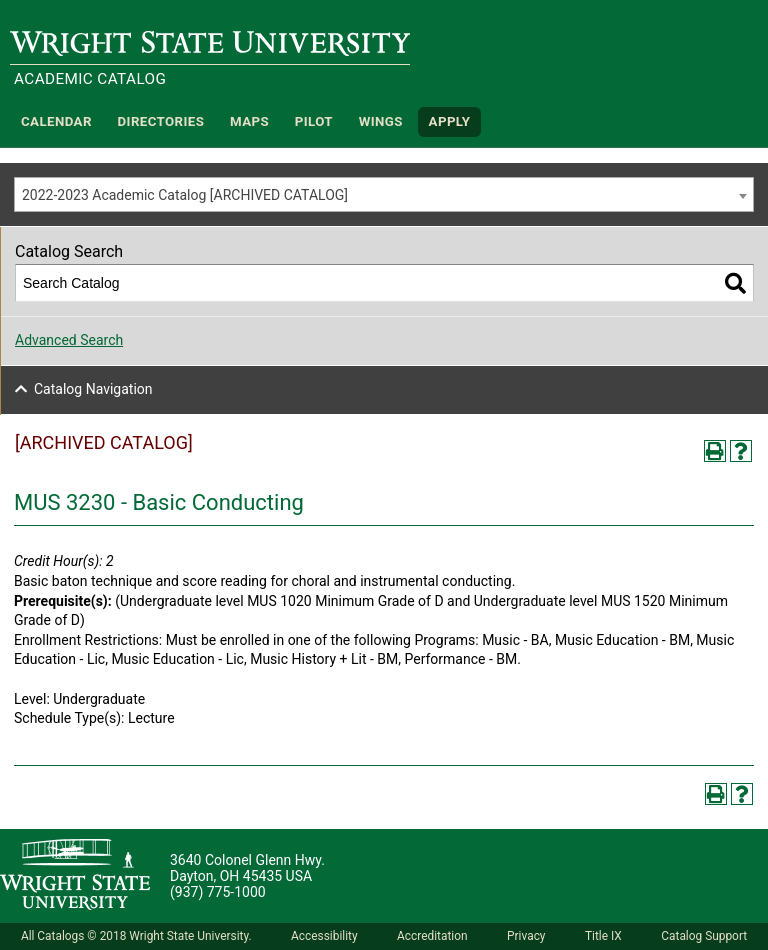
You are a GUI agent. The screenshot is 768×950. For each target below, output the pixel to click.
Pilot (314, 121)
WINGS (381, 121)
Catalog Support (704, 936)
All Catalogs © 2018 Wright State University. (136, 936)
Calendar (56, 121)
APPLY (450, 121)
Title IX (603, 936)
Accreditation (432, 936)
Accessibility (324, 936)
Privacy (526, 936)
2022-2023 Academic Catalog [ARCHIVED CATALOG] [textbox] (185, 195)
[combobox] (384, 194)
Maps (249, 121)
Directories (161, 121)
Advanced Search (69, 340)
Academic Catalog (90, 79)
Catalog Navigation (93, 389)
